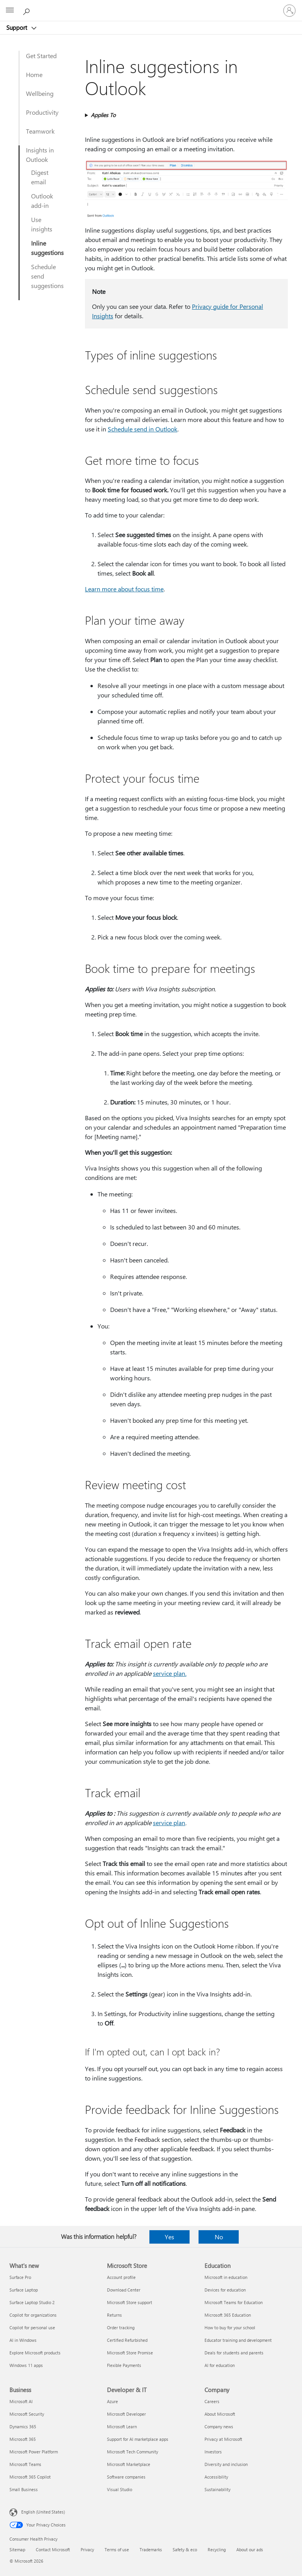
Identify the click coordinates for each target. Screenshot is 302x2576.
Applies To (103, 115)
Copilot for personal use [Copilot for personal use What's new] (32, 2327)
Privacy (87, 2549)
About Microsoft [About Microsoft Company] (219, 2414)
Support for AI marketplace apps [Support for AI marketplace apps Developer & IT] (137, 2439)
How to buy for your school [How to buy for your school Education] (229, 2327)
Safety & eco (185, 2549)
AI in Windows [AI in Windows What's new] (23, 2340)
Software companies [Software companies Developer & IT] (126, 2477)
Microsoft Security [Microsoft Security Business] (26, 2414)
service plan (169, 1822)
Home (34, 74)
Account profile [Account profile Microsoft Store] (121, 2277)
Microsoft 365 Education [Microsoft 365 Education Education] (227, 2315)
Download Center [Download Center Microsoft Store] (123, 2290)
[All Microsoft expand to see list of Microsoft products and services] (9, 10)
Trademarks (151, 2549)
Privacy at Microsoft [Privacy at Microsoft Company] (223, 2439)
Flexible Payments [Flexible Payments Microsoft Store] (124, 2365)
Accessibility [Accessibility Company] (216, 2477)
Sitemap (17, 2549)
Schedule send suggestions (47, 276)
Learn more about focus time (124, 589)
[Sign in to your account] (289, 10)
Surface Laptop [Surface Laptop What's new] (23, 2290)
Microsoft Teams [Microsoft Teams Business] (25, 2464)
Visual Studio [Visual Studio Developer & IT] (119, 2489)
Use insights (41, 224)
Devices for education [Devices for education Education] (225, 2290)
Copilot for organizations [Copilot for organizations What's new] (33, 2315)
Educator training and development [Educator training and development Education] (238, 2340)
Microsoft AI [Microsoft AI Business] (21, 2401)
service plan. (169, 1673)
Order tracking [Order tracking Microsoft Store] (120, 2327)
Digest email (39, 177)
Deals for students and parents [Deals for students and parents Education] (233, 2353)
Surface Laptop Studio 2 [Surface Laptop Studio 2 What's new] (32, 2302)
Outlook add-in (42, 200)
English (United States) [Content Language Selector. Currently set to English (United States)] (43, 2512)
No (219, 2237)
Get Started (41, 55)
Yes (169, 2237)
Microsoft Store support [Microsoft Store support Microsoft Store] (129, 2302)
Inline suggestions (47, 248)
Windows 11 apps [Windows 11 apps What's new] (26, 2365)
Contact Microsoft (53, 2549)
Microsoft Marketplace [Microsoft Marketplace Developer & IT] (128, 2464)
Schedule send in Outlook (142, 429)
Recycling (217, 2549)
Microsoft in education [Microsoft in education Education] (225, 2277)
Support (17, 27)
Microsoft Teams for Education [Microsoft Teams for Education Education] (233, 2302)
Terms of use (117, 2549)
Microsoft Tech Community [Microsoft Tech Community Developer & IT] (132, 2452)
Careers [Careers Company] (211, 2401)
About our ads (249, 2549)
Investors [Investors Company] (213, 2452)
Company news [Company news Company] (218, 2426)
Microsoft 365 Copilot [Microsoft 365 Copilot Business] (30, 2477)
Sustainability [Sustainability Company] (217, 2489)
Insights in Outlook (40, 154)
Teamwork (40, 131)
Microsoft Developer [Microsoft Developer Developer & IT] (126, 2414)
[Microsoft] (150, 6)
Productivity (42, 112)
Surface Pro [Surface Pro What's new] (20, 2277)
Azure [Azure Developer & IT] (112, 2401)
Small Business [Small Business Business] (23, 2489)
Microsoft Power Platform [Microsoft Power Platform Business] (33, 2452)
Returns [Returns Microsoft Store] (114, 2315)
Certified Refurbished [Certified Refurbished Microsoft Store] (127, 2340)
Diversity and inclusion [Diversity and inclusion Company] (226, 2464)
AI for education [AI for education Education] (219, 2365)
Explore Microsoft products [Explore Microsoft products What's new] (35, 2353)
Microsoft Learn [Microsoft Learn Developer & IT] (122, 2426)
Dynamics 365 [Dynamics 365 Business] (22, 2426)
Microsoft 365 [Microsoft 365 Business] (22, 2439)
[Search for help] (27, 10)
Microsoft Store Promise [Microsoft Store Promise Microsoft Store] (130, 2353)
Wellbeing (39, 93)
